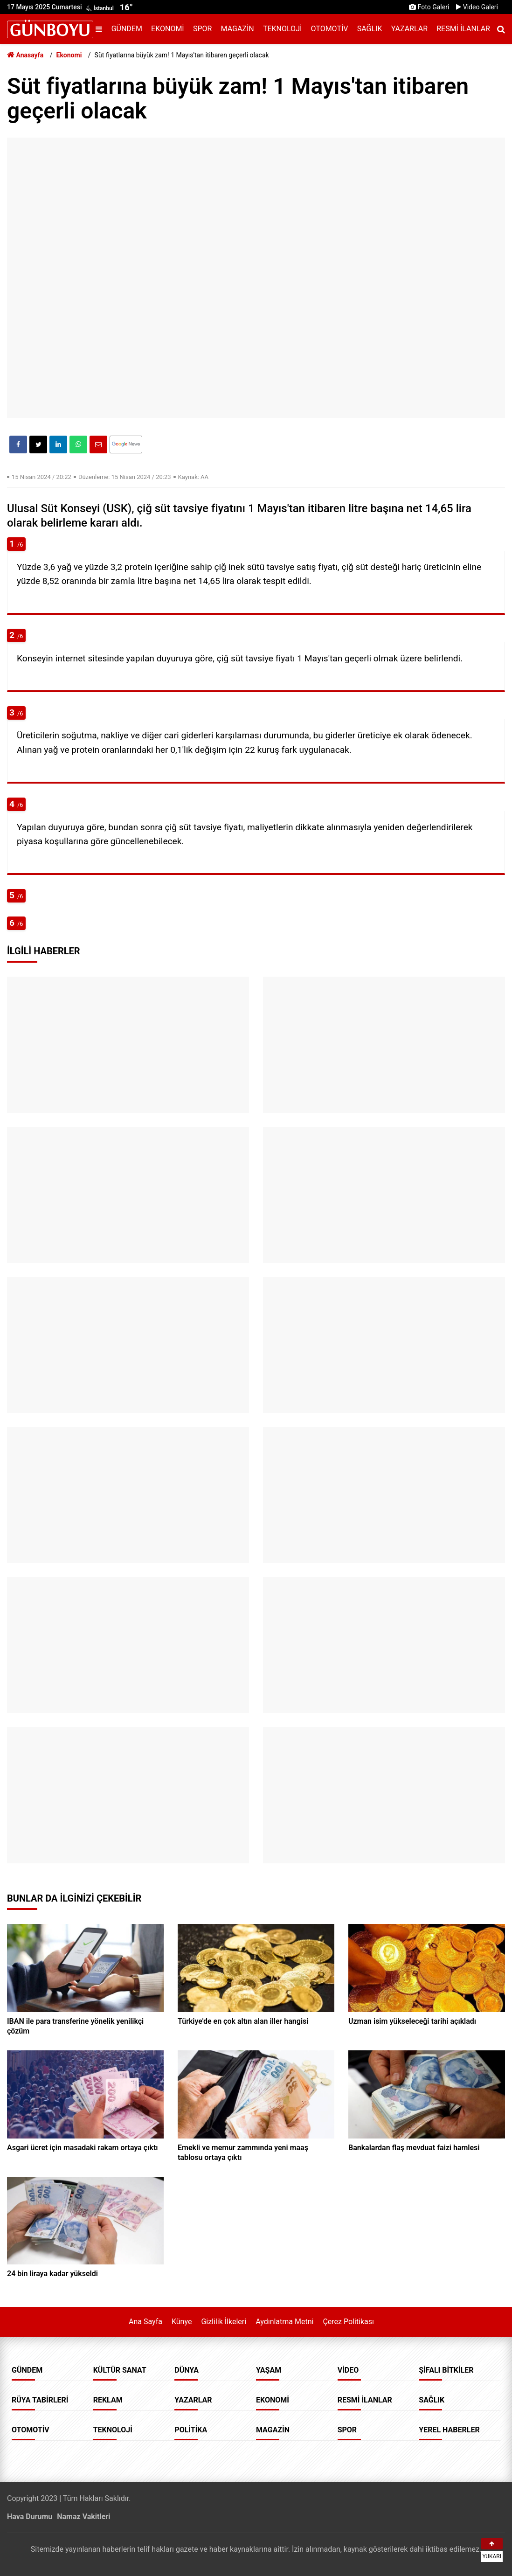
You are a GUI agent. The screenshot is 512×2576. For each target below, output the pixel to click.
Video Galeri (477, 7)
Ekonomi (167, 28)
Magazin (237, 28)
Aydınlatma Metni (284, 2321)
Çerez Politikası (348, 2321)
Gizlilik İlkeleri (223, 2321)
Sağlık (369, 28)
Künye (182, 2321)
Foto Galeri (429, 7)
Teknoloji (282, 28)
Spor (202, 28)
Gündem (126, 28)
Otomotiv (329, 28)
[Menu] (101, 29)
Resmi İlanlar (463, 28)
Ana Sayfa (145, 2321)
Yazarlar (409, 28)
